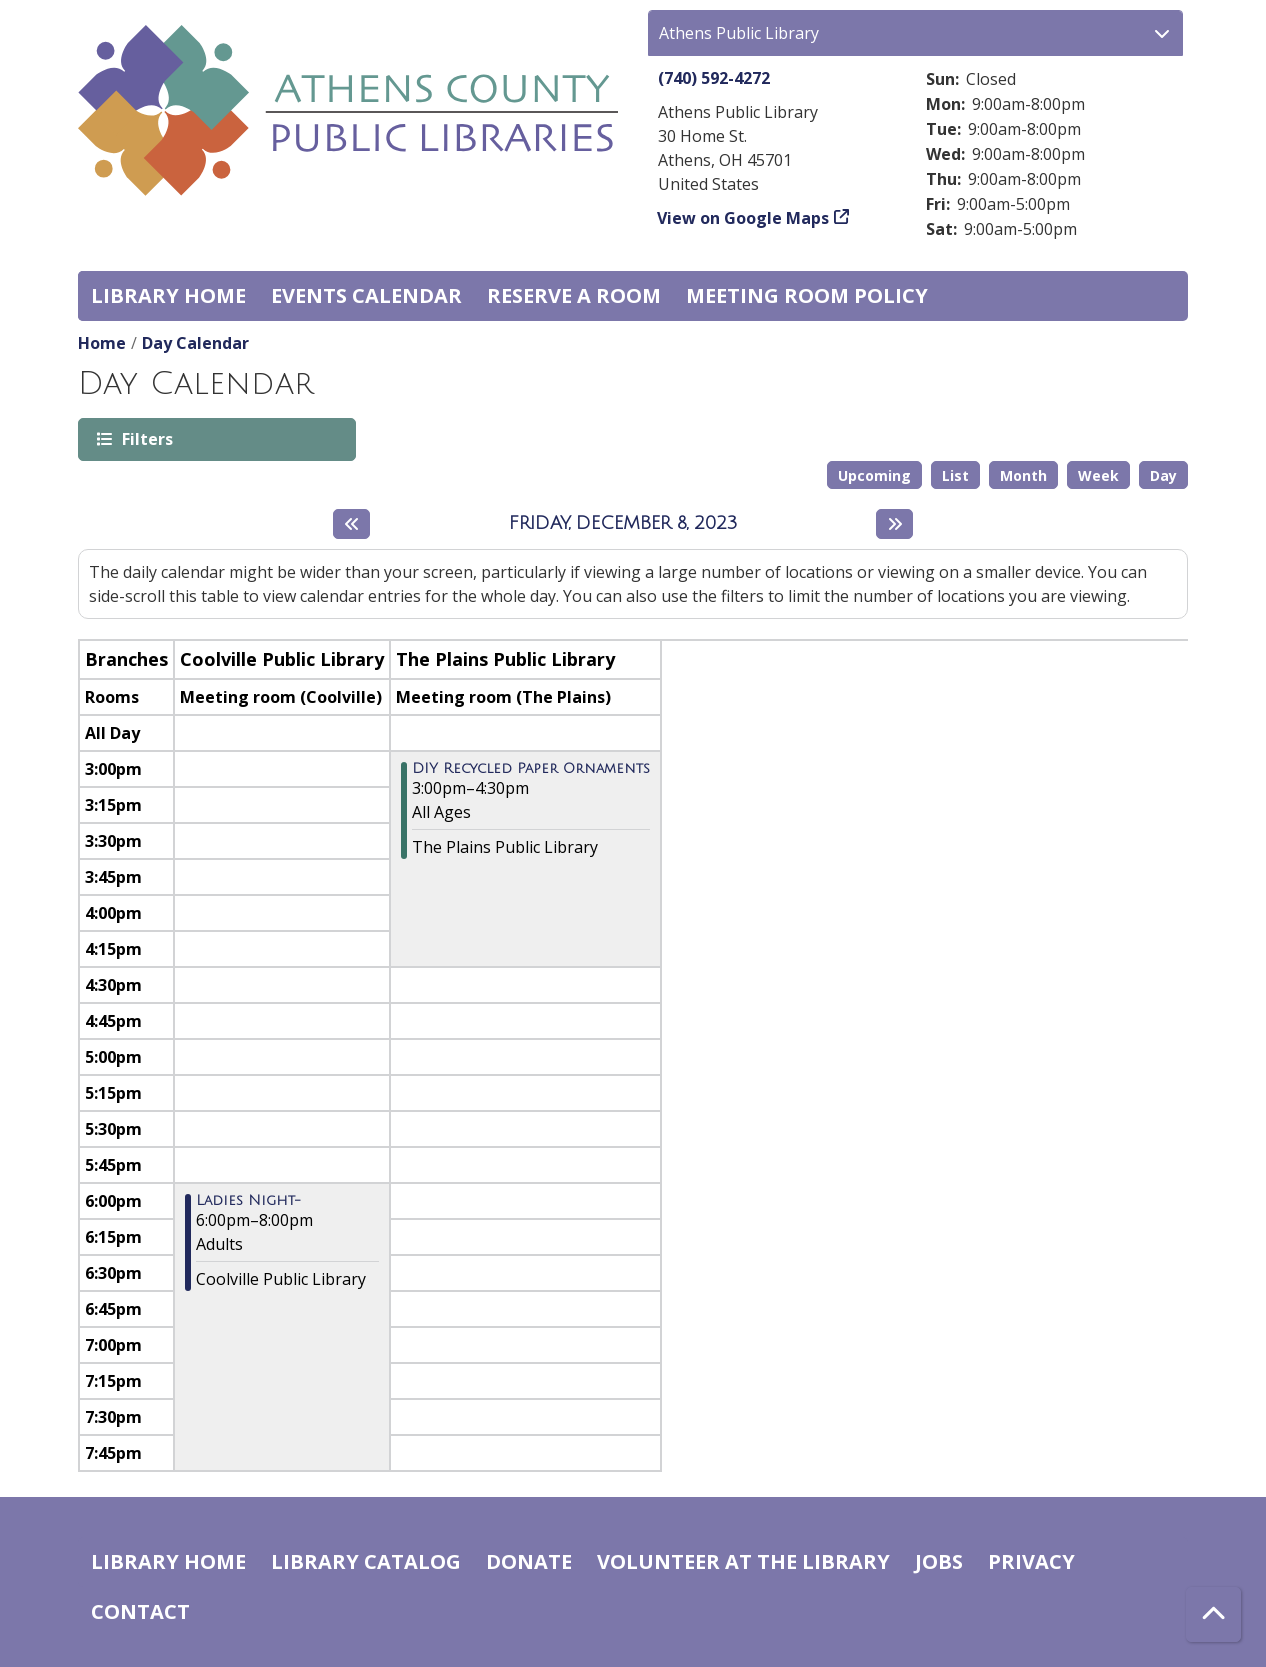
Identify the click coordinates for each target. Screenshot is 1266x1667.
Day (1163, 475)
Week (1098, 475)
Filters (146, 438)
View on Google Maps (743, 218)
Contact (140, 1611)
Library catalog (366, 1561)
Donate (529, 1561)
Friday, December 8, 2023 (623, 523)
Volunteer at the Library (743, 1561)
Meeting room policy (807, 295)
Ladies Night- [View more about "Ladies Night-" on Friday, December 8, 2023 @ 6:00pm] (248, 1201)
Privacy (1031, 1561)
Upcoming (874, 475)
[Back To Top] (1213, 1614)
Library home (168, 295)
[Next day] (894, 524)
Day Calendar (195, 343)
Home (102, 343)
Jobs (939, 1561)
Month (1023, 475)
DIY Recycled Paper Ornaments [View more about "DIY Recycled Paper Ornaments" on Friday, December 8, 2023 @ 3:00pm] (531, 769)
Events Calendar (366, 295)
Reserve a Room (574, 295)
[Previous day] (351, 524)
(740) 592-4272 (714, 78)
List (955, 475)
